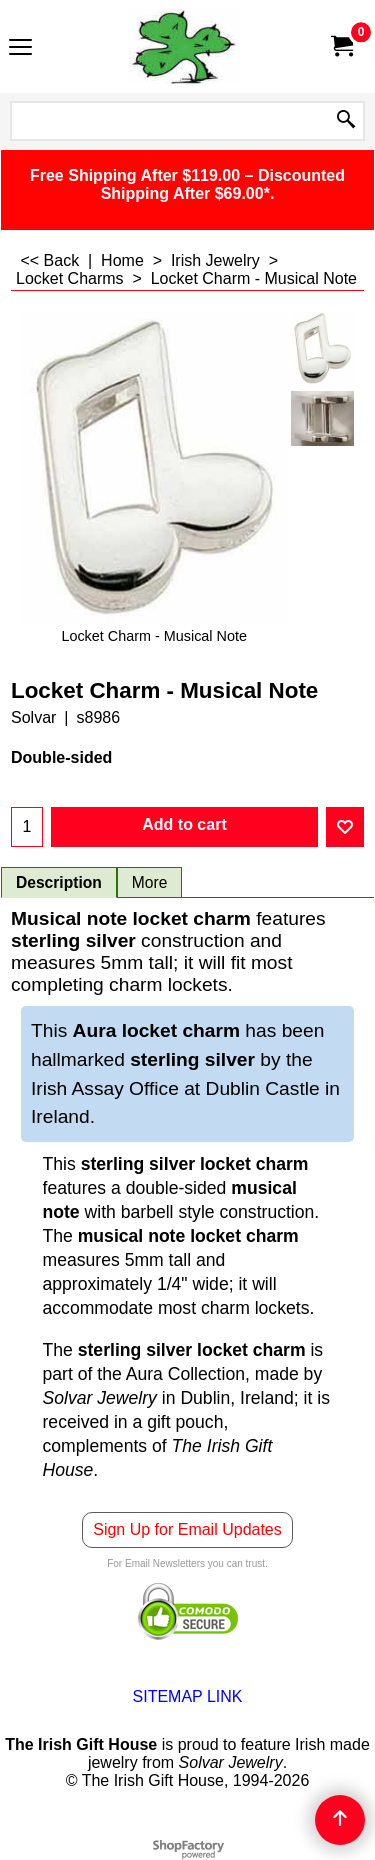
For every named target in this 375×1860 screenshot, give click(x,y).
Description (59, 882)
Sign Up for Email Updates (187, 1529)
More (150, 882)
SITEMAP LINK (188, 1696)
